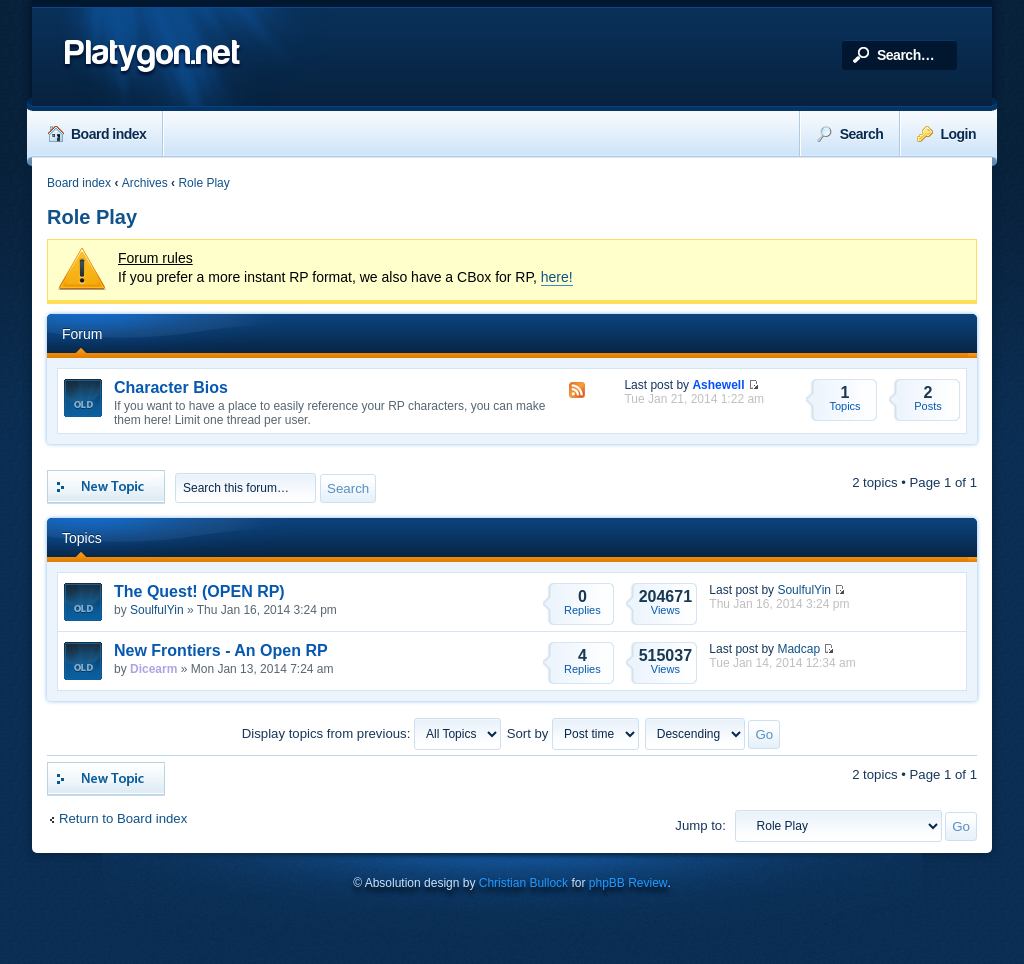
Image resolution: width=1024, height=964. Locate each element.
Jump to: (700, 825)
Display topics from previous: (371, 733)
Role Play (203, 183)
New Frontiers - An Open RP (221, 650)
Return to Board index (123, 818)
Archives (145, 183)
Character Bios (171, 387)
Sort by (573, 733)
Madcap (798, 649)
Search (850, 134)
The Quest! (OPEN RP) (199, 591)
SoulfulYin (157, 610)
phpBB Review (628, 883)
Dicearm (153, 669)
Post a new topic (106, 487)
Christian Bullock (523, 883)
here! (557, 277)
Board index (97, 134)
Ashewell (718, 385)
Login (946, 134)
